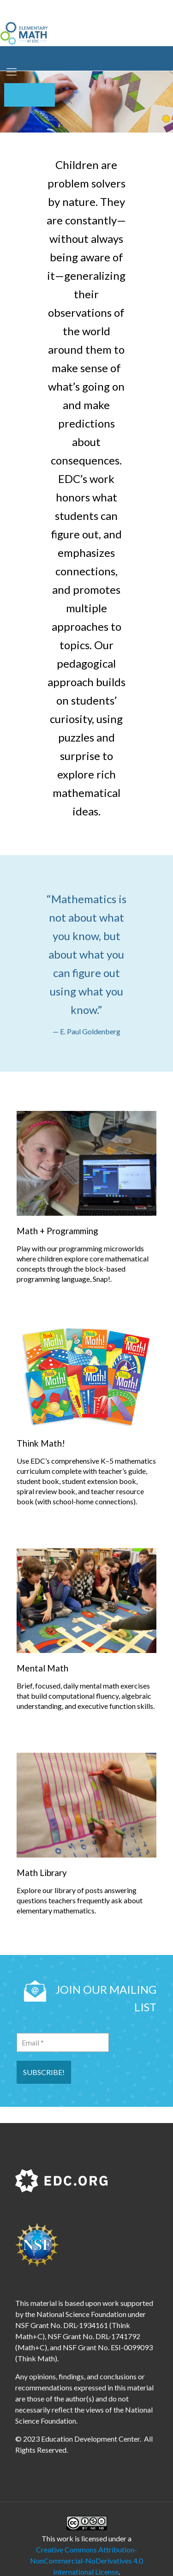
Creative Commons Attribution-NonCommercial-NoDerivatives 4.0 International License (86, 2560)
